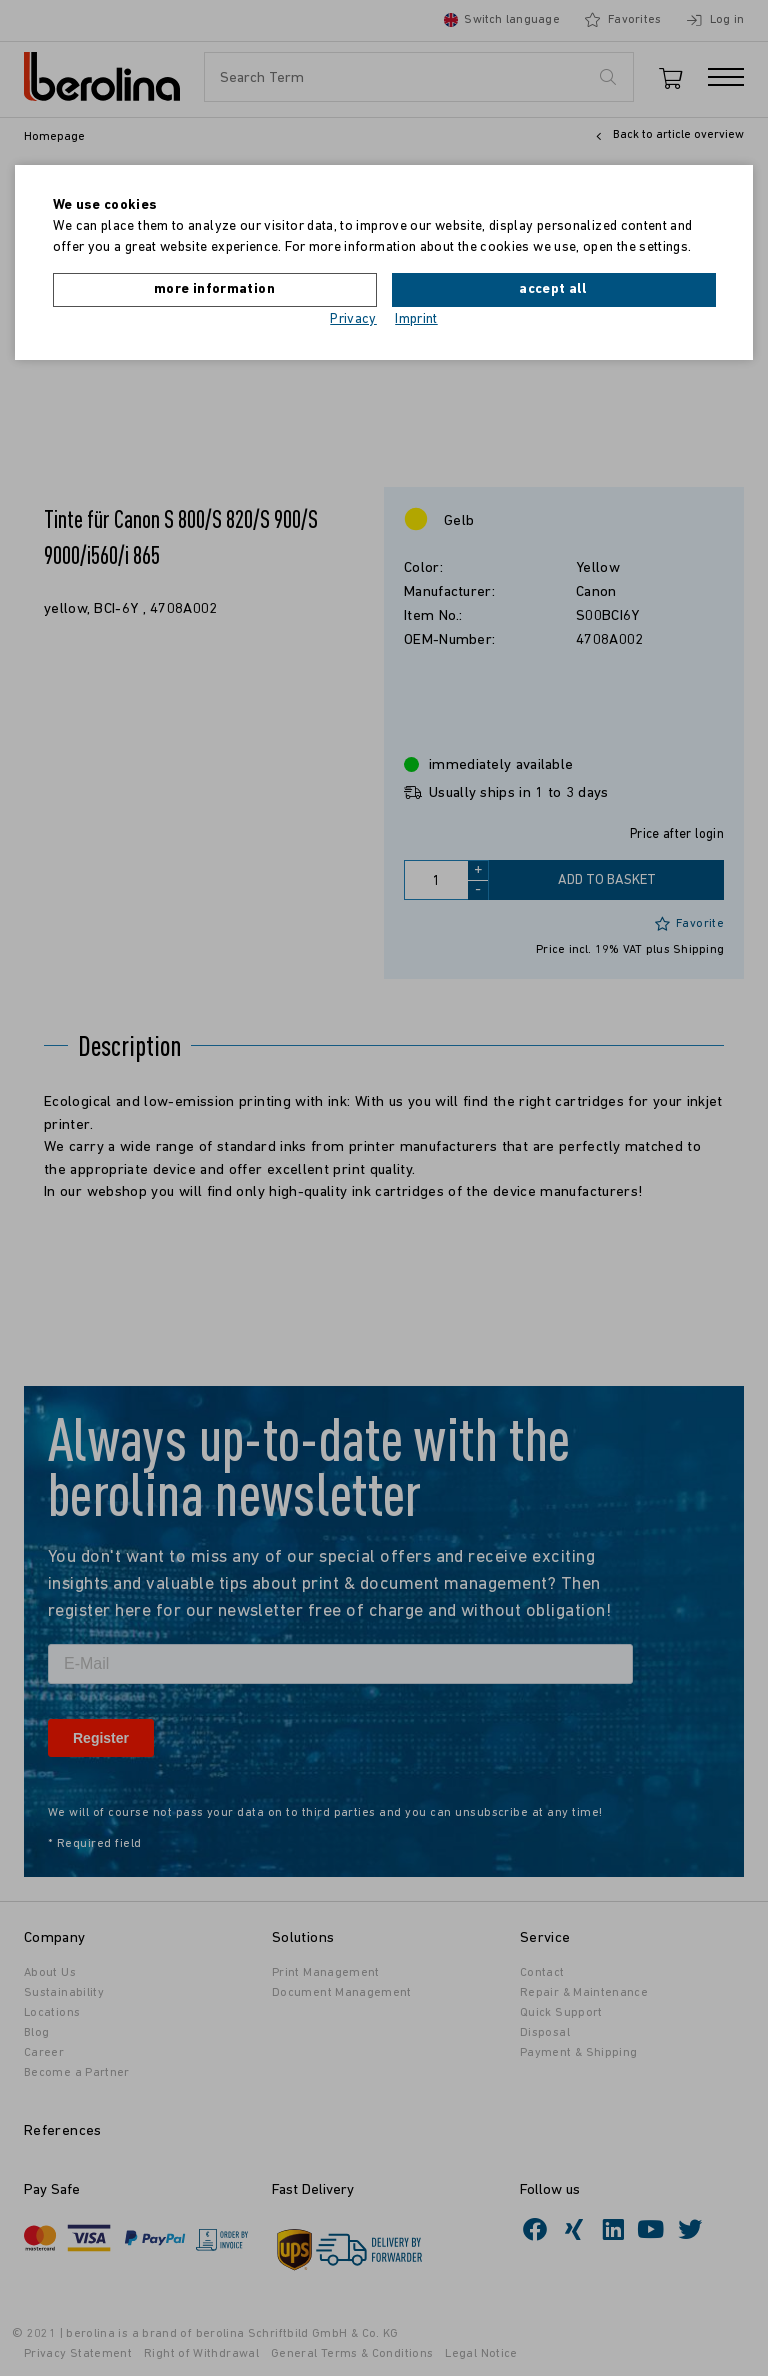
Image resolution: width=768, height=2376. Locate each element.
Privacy (353, 319)
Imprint (416, 319)
